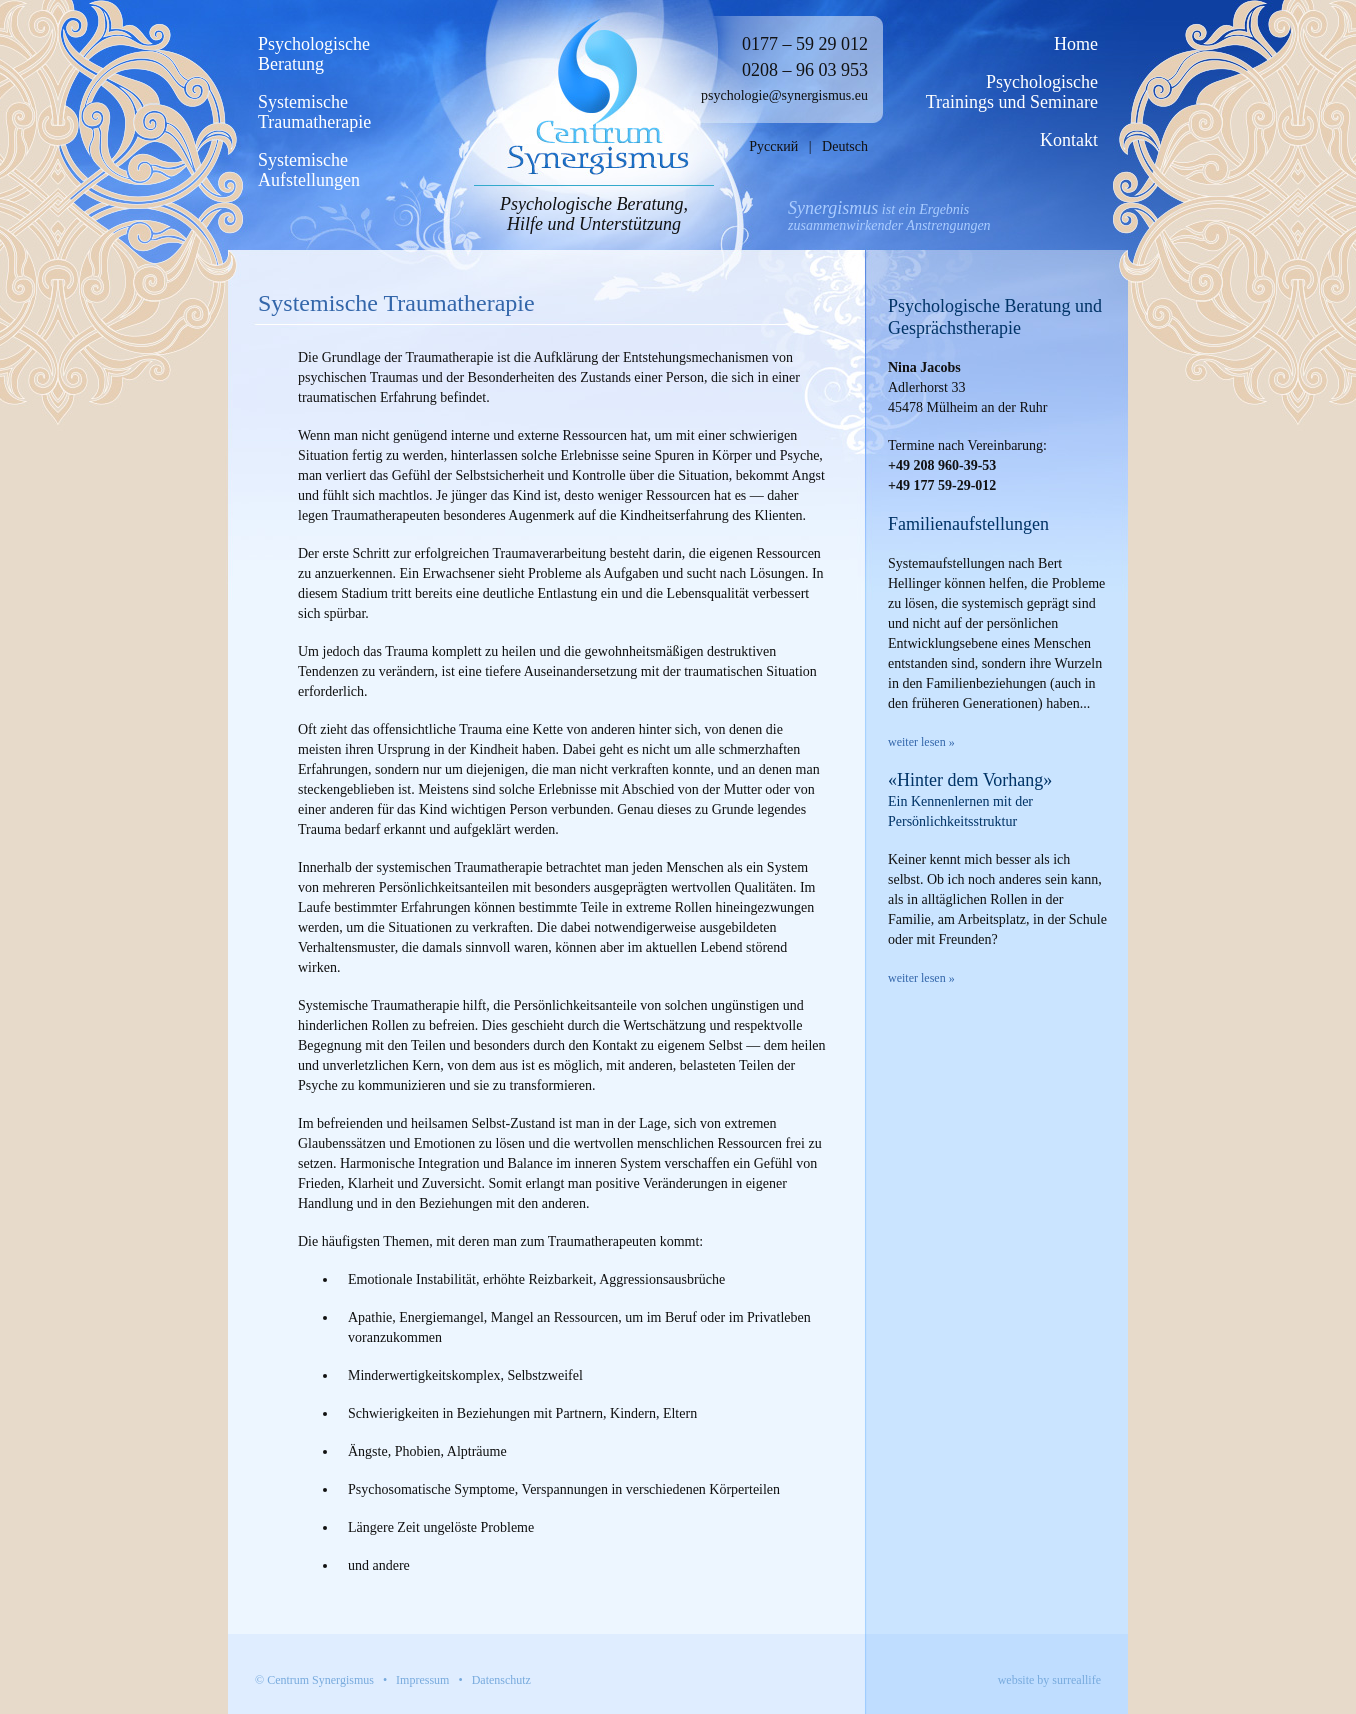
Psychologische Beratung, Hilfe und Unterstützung (594, 214)
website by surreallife (1049, 1680)
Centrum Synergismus (320, 1680)
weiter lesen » (921, 742)
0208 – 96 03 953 (805, 70)
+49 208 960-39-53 (942, 465)
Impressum (422, 1680)
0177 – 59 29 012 (805, 44)
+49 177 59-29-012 (942, 485)
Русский (773, 146)
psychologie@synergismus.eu (784, 95)
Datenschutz (501, 1680)
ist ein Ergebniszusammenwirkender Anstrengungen (889, 217)
